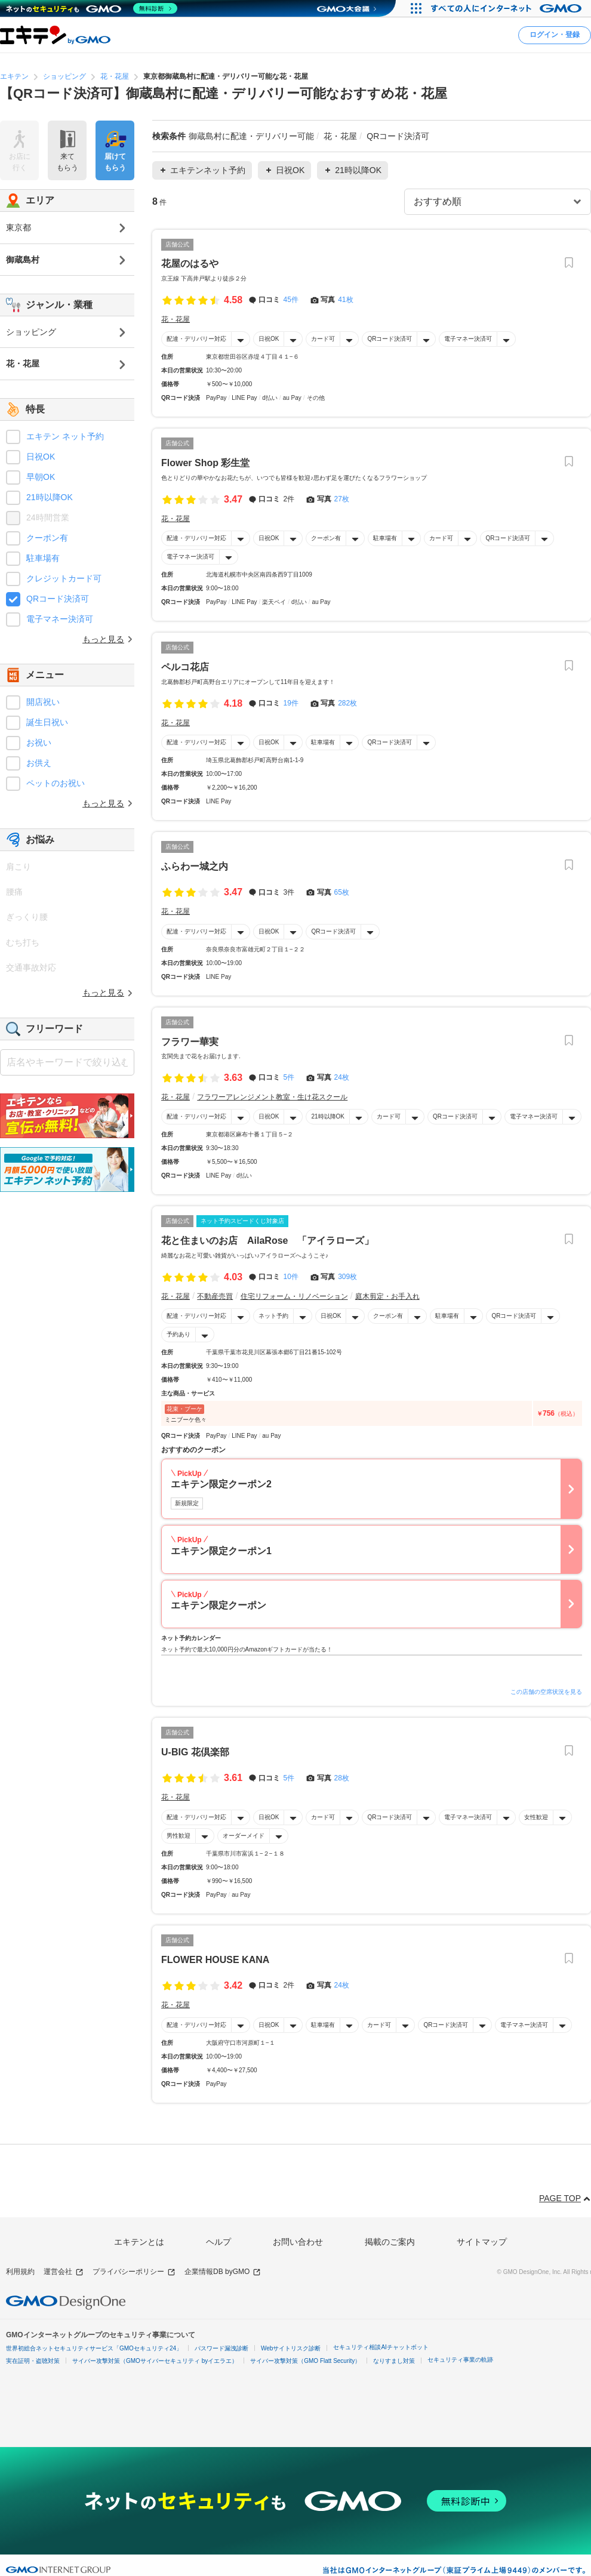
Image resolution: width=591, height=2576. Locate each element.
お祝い (38, 742)
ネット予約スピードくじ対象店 (242, 1221)
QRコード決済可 (389, 338)
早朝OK (40, 477)
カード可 (323, 338)
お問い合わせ (298, 2242)
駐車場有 (385, 538)
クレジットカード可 (63, 578)
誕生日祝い (47, 722)
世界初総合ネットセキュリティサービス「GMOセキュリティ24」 (94, 2348)
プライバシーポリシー (134, 2271)
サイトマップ (482, 2242)
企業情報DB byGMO (222, 2271)
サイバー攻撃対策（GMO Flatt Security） (305, 2361)
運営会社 (64, 2271)
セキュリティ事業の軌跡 (460, 2359)
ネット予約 (273, 1315)
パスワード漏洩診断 (221, 2348)
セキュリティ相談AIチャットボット (380, 2347)
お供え (38, 763)
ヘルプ (218, 2242)
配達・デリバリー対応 (196, 338)
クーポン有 (326, 538)
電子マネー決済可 (468, 338)
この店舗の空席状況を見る (546, 1691)
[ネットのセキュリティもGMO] (91, 8)
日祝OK (268, 338)
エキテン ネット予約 (65, 436)
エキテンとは (139, 2242)
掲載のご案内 (390, 2242)
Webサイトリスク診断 (291, 2348)
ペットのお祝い (55, 783)
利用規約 (20, 2271)
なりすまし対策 (394, 2361)
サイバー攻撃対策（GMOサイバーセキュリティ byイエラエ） (155, 2361)
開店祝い (43, 702)
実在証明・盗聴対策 (33, 2361)
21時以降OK (327, 1116)
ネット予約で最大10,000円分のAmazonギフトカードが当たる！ (247, 1649)
